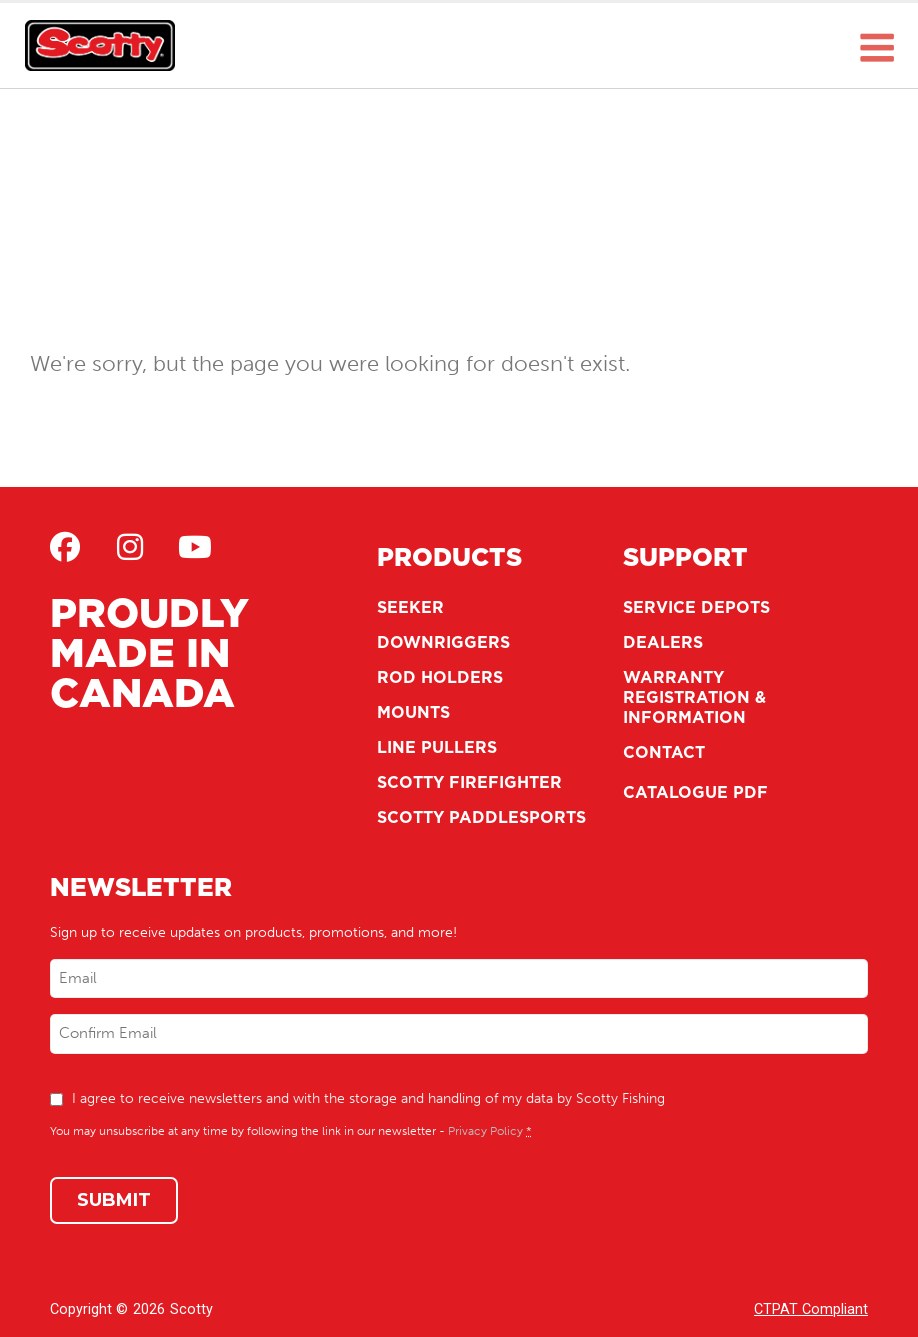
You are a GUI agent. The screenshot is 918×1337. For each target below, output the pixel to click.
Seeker (410, 607)
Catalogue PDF (695, 792)
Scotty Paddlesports (481, 817)
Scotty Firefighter (469, 782)
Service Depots (696, 607)
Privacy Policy (485, 1131)
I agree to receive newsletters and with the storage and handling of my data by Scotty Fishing (368, 1098)
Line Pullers (437, 747)
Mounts (413, 712)
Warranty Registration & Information (694, 697)
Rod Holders (440, 677)
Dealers (663, 642)
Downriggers (443, 642)
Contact (664, 752)
